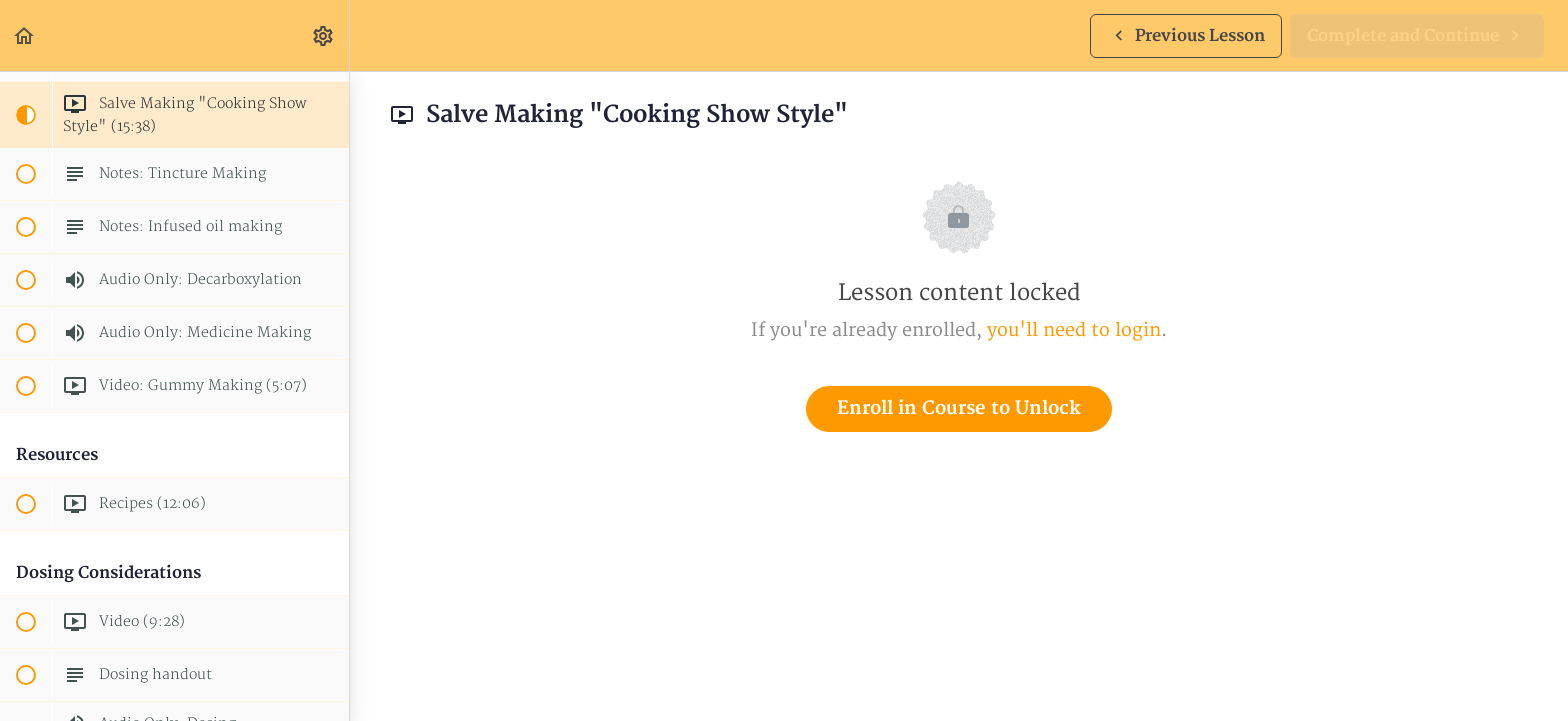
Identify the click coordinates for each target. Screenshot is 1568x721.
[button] (25, 35)
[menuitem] (324, 35)
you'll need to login (1074, 330)
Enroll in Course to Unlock (959, 408)
